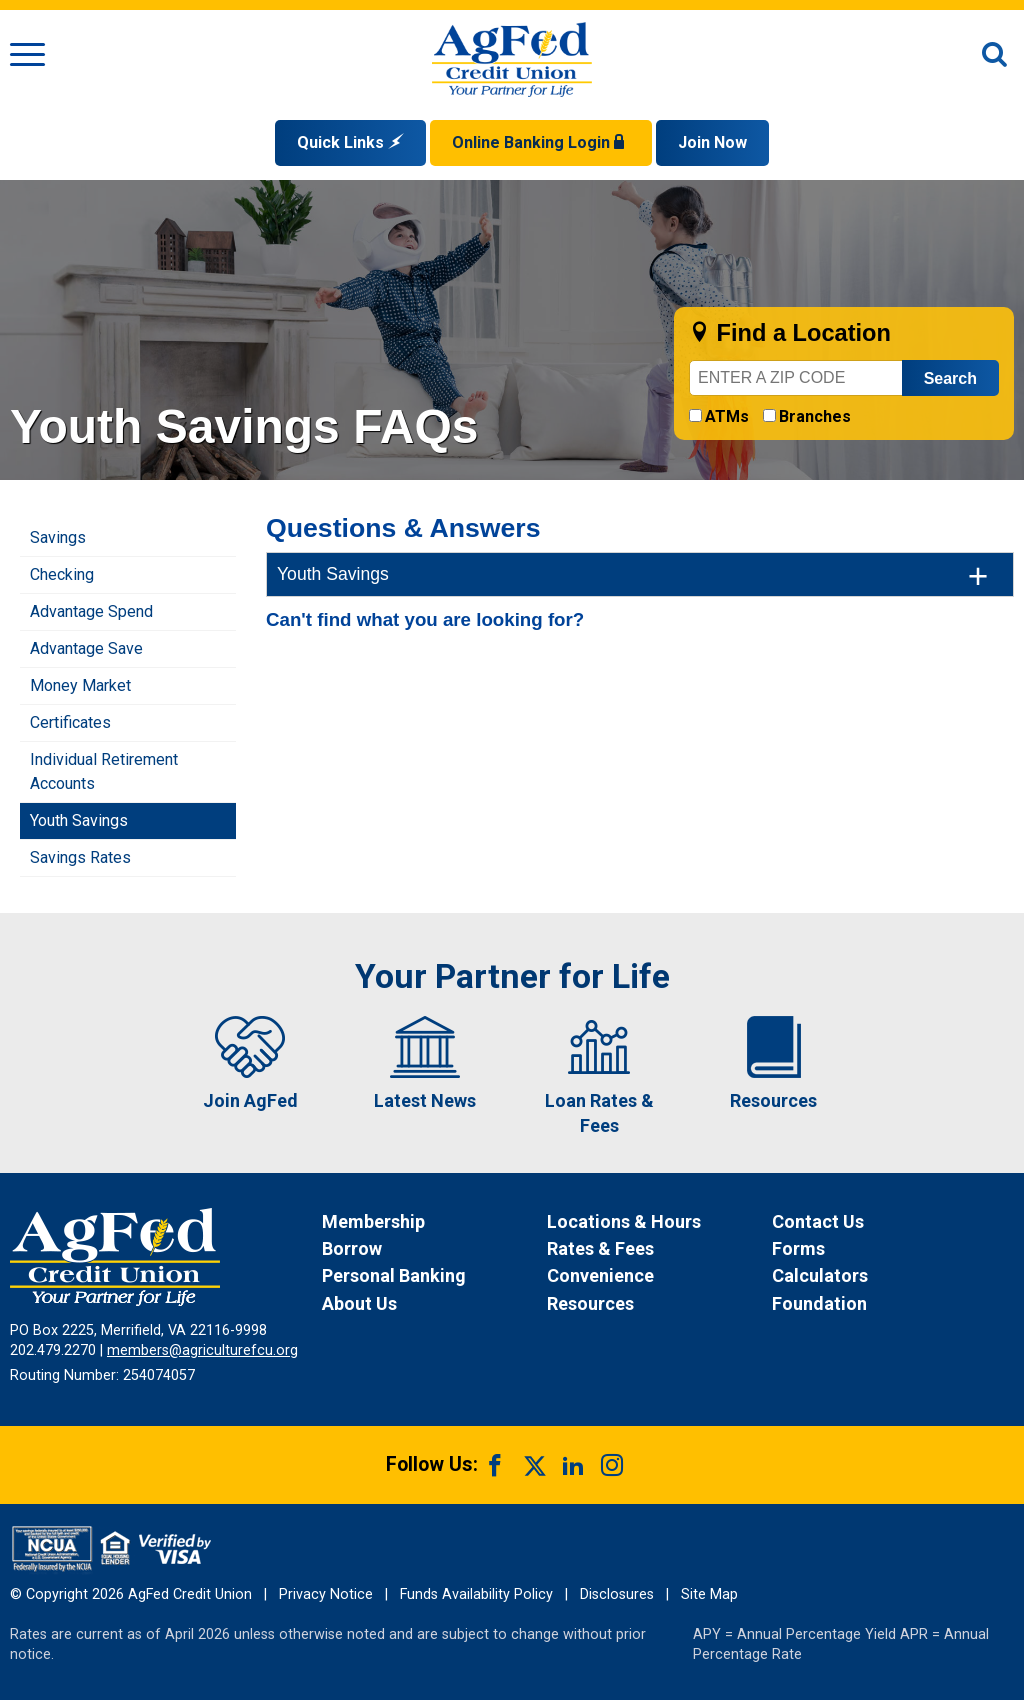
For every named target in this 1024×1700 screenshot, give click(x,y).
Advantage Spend (91, 611)
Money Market (80, 685)
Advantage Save (86, 648)
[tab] (640, 574)
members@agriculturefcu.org (202, 1350)
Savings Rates (80, 857)
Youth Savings (79, 820)
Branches (815, 416)
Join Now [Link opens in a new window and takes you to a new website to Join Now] (712, 142)
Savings (58, 537)
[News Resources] (657, 1303)
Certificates (70, 722)
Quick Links (350, 142)
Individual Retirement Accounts (104, 771)
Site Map (709, 1594)
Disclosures (617, 1594)
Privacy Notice (326, 1594)
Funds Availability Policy (476, 1594)
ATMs (727, 416)
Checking (62, 574)
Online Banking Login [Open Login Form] (541, 142)
